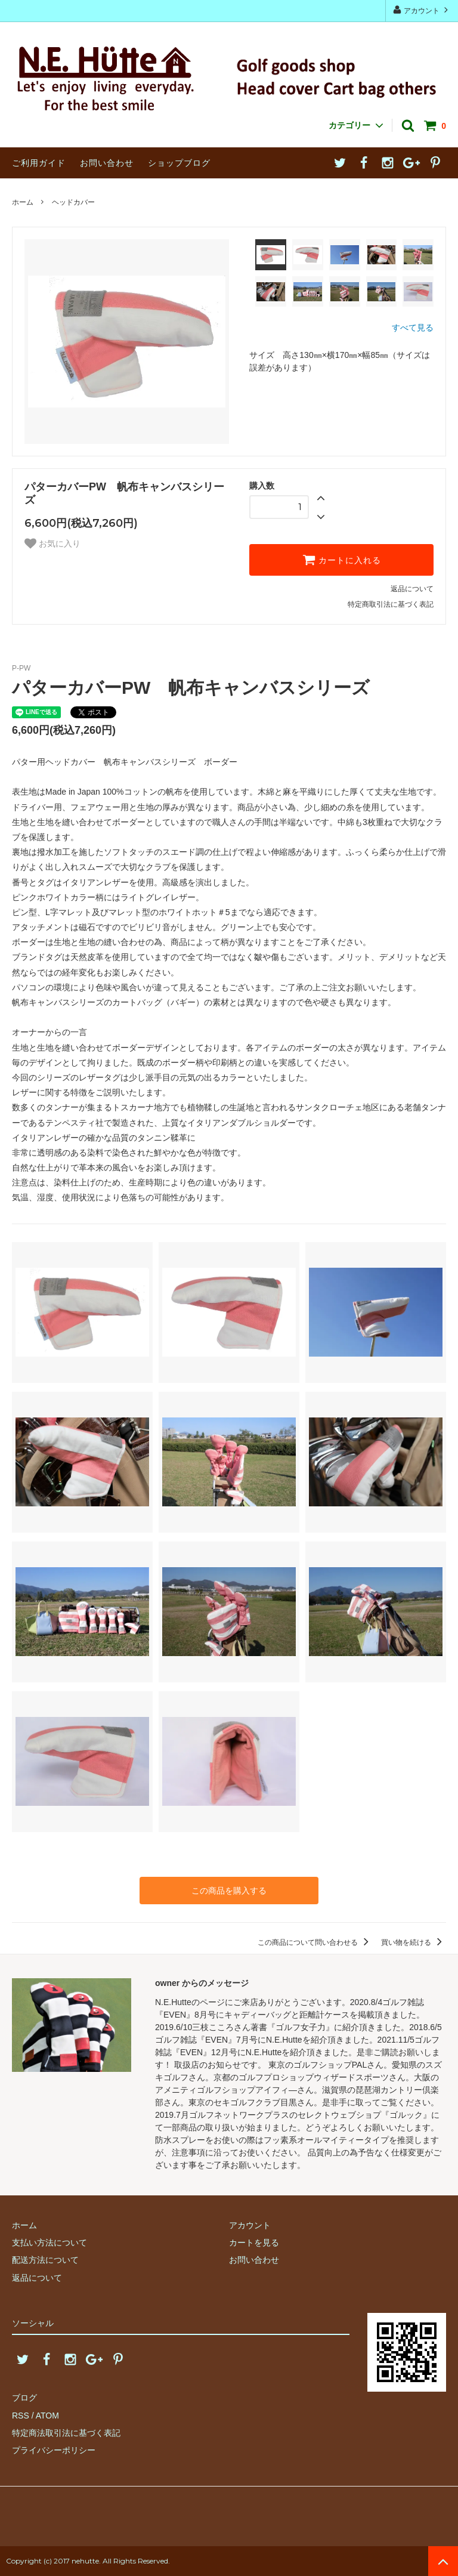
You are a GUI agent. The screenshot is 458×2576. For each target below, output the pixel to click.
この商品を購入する (229, 1890)
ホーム (22, 202)
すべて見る (413, 327)
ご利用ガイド (39, 163)
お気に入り (52, 543)
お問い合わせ (107, 163)
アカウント (421, 10)
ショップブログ (179, 163)
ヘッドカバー (73, 202)
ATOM (47, 2415)
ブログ (24, 2397)
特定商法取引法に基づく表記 (66, 2433)
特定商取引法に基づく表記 (391, 604)
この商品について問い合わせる (315, 1942)
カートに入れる (341, 559)
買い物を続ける (413, 1942)
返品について (412, 589)
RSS (20, 2415)
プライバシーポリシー (53, 2450)
